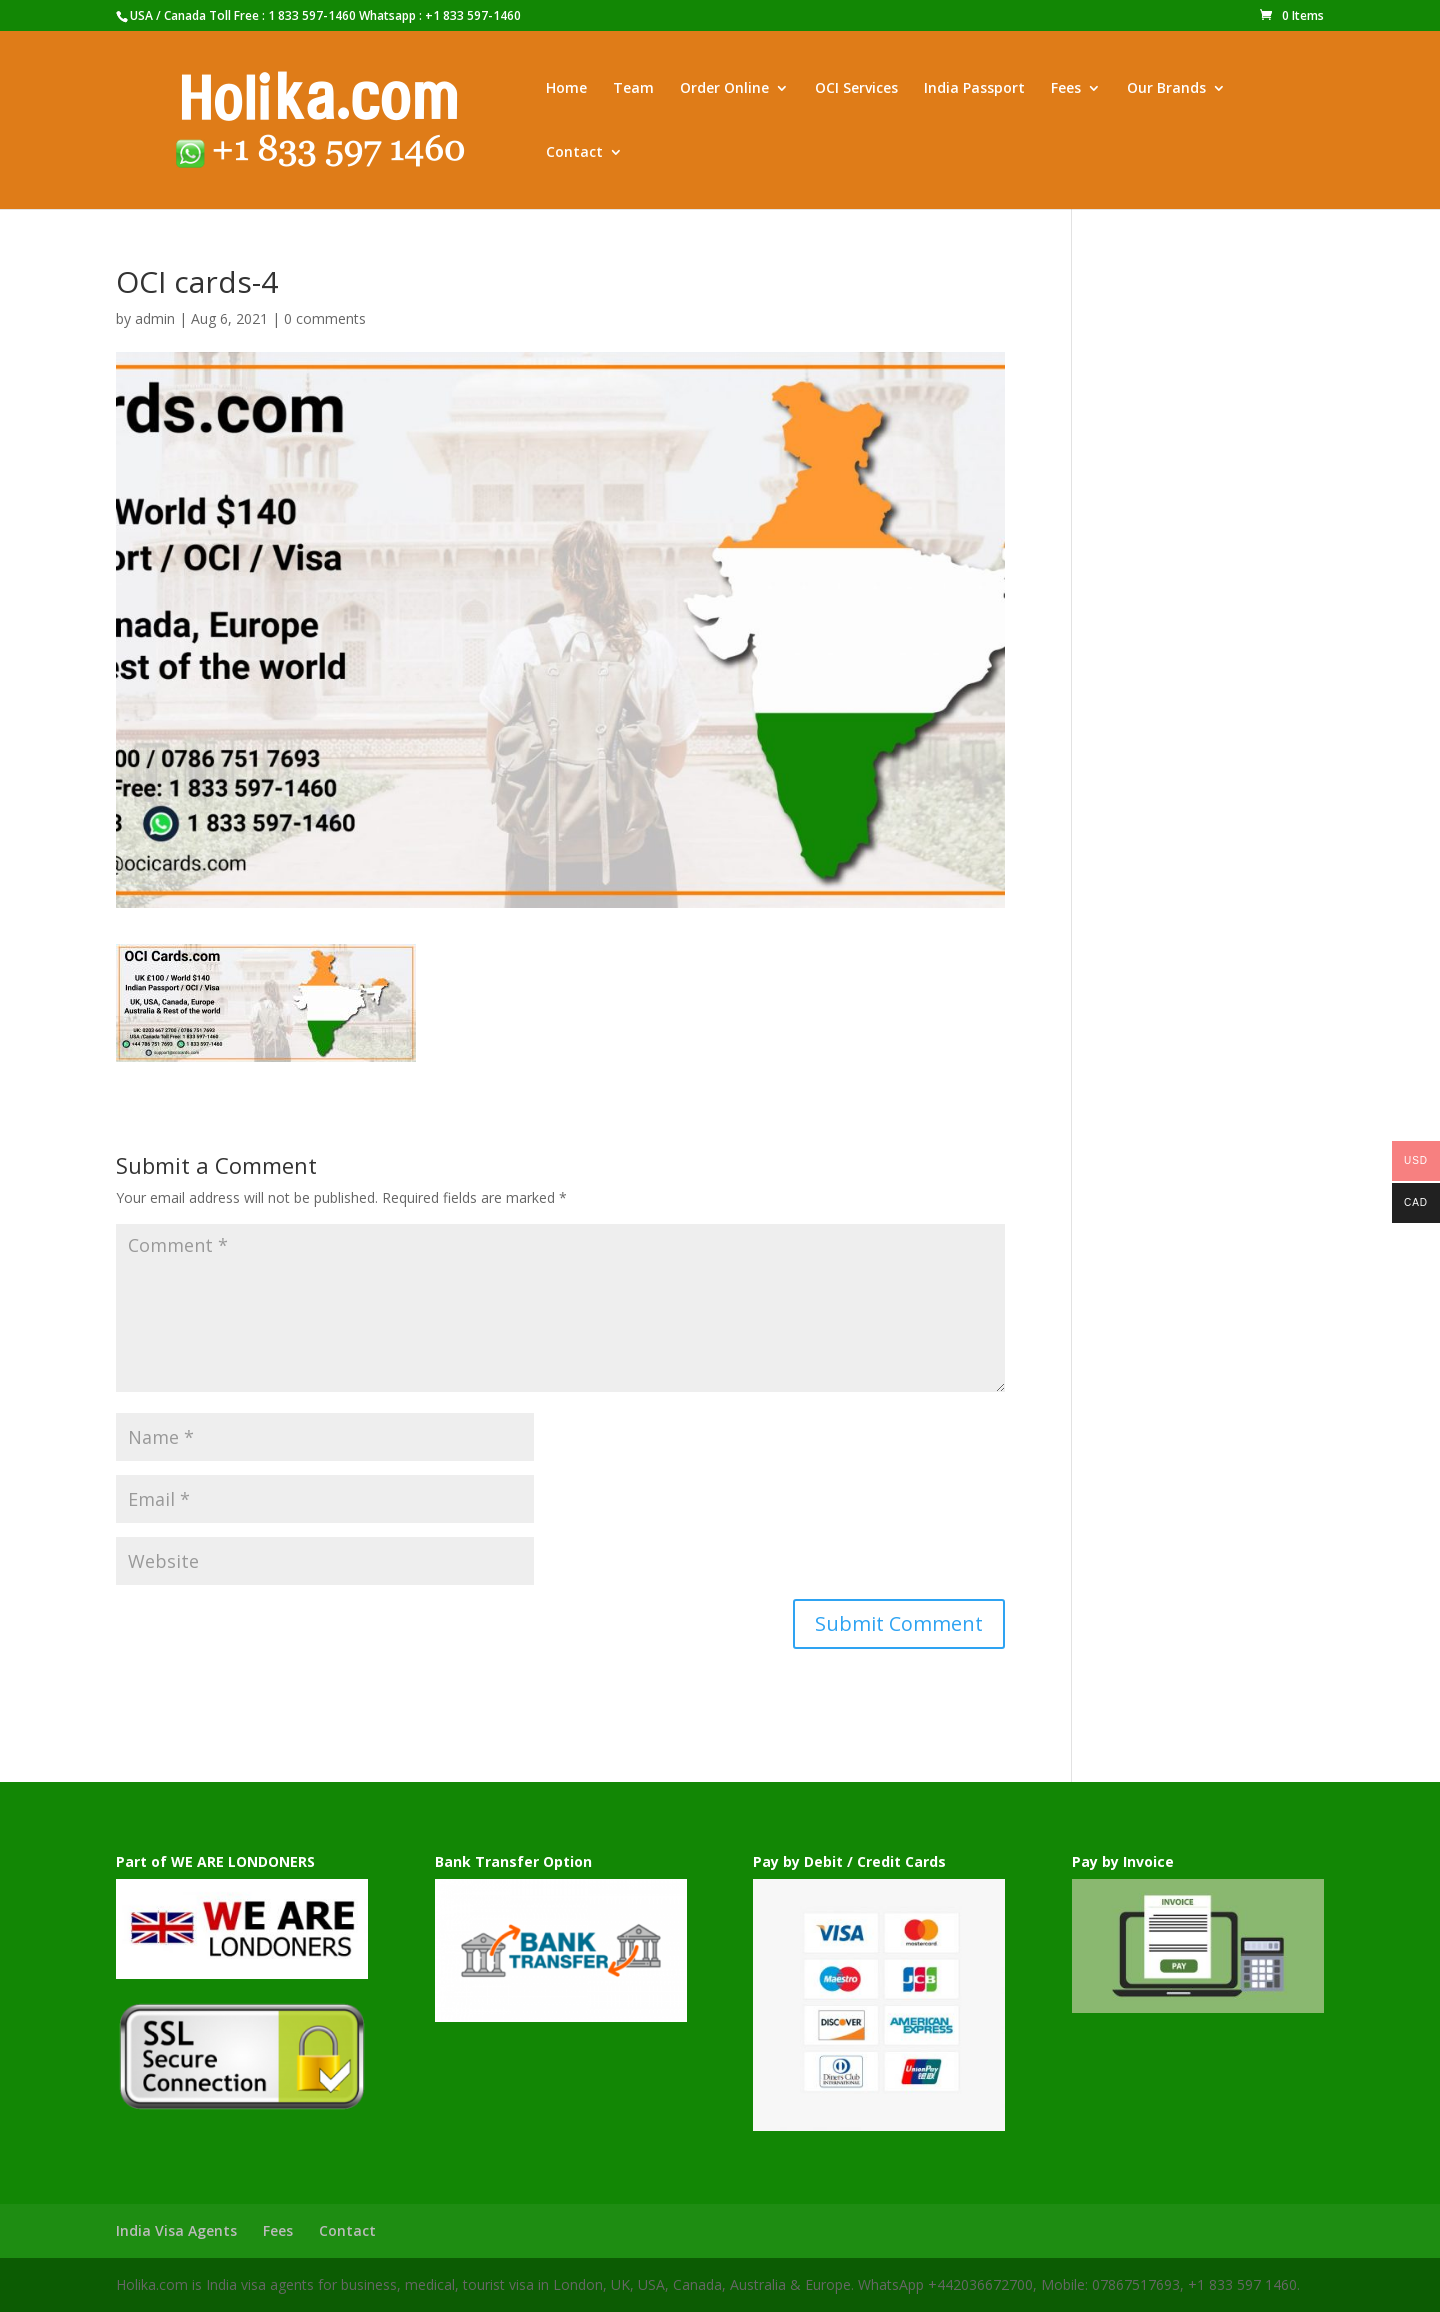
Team (633, 89)
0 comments (325, 318)
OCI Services (856, 89)
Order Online (724, 89)
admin (155, 318)
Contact (574, 153)
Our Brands (1166, 89)
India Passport (974, 89)
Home (566, 89)
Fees (1066, 89)
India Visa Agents (176, 2230)
